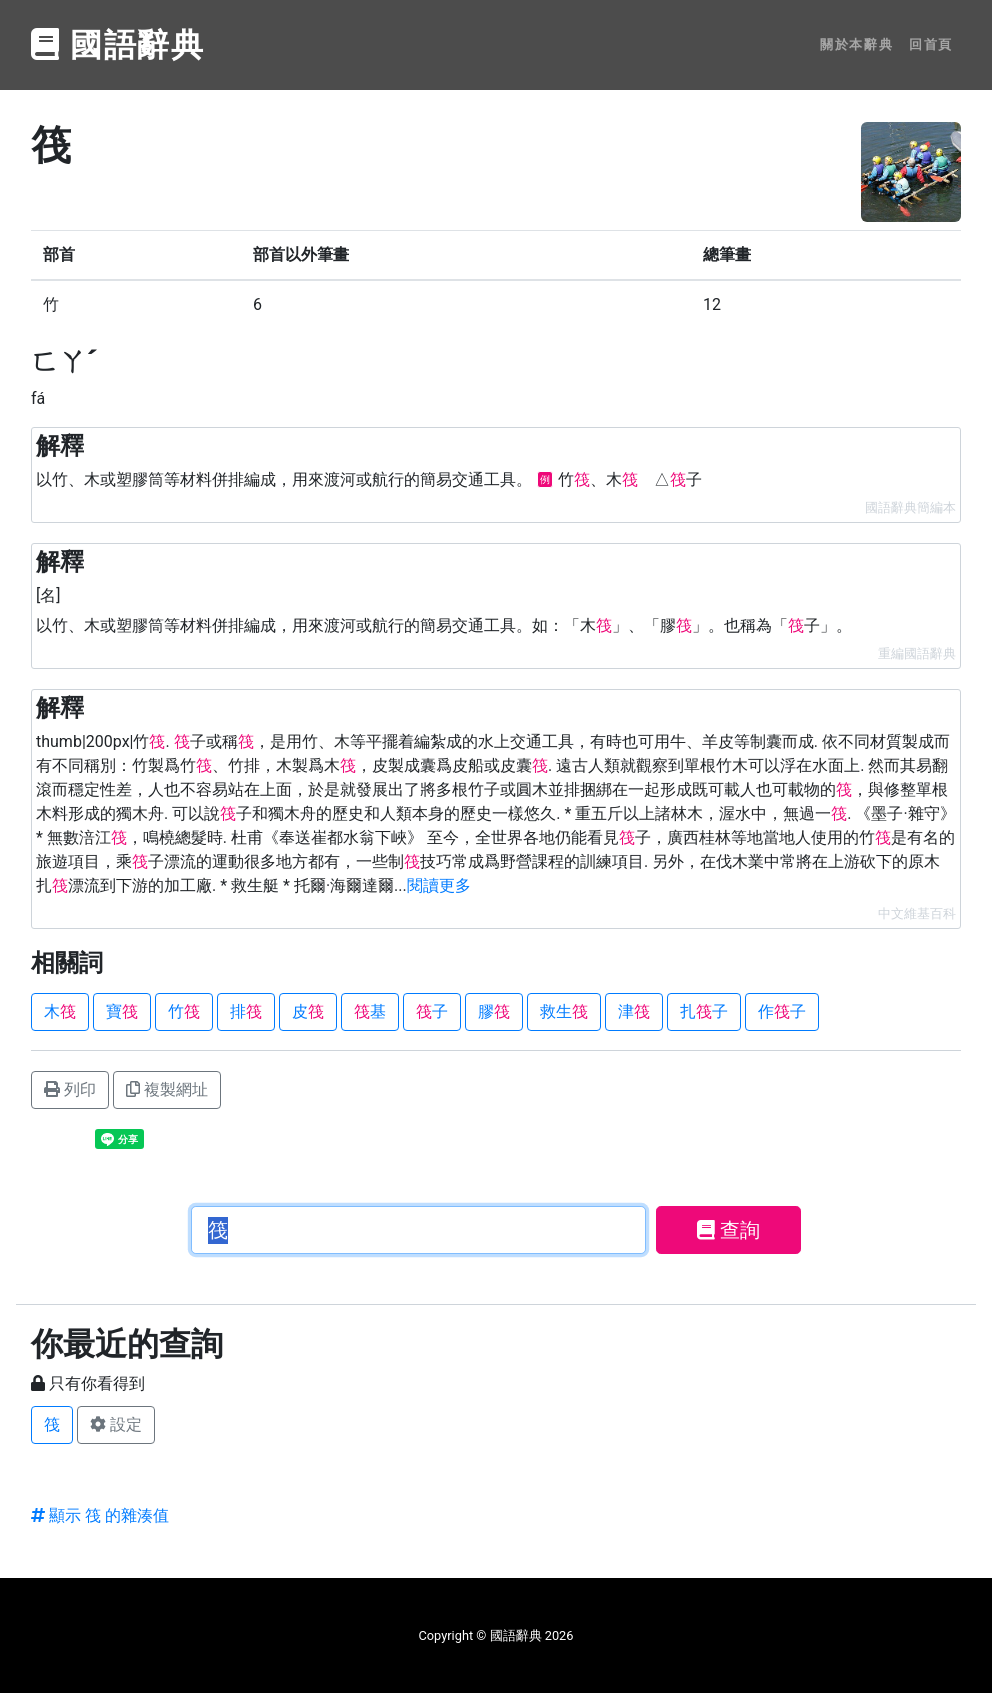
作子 (782, 1011)
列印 (70, 1089)
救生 (564, 1011)
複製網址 (167, 1089)
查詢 (728, 1230)
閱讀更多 (439, 885)
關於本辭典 (856, 44)
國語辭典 (118, 45)
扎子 (704, 1011)
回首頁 (931, 44)
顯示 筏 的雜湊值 (100, 1515)
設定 (116, 1424)
